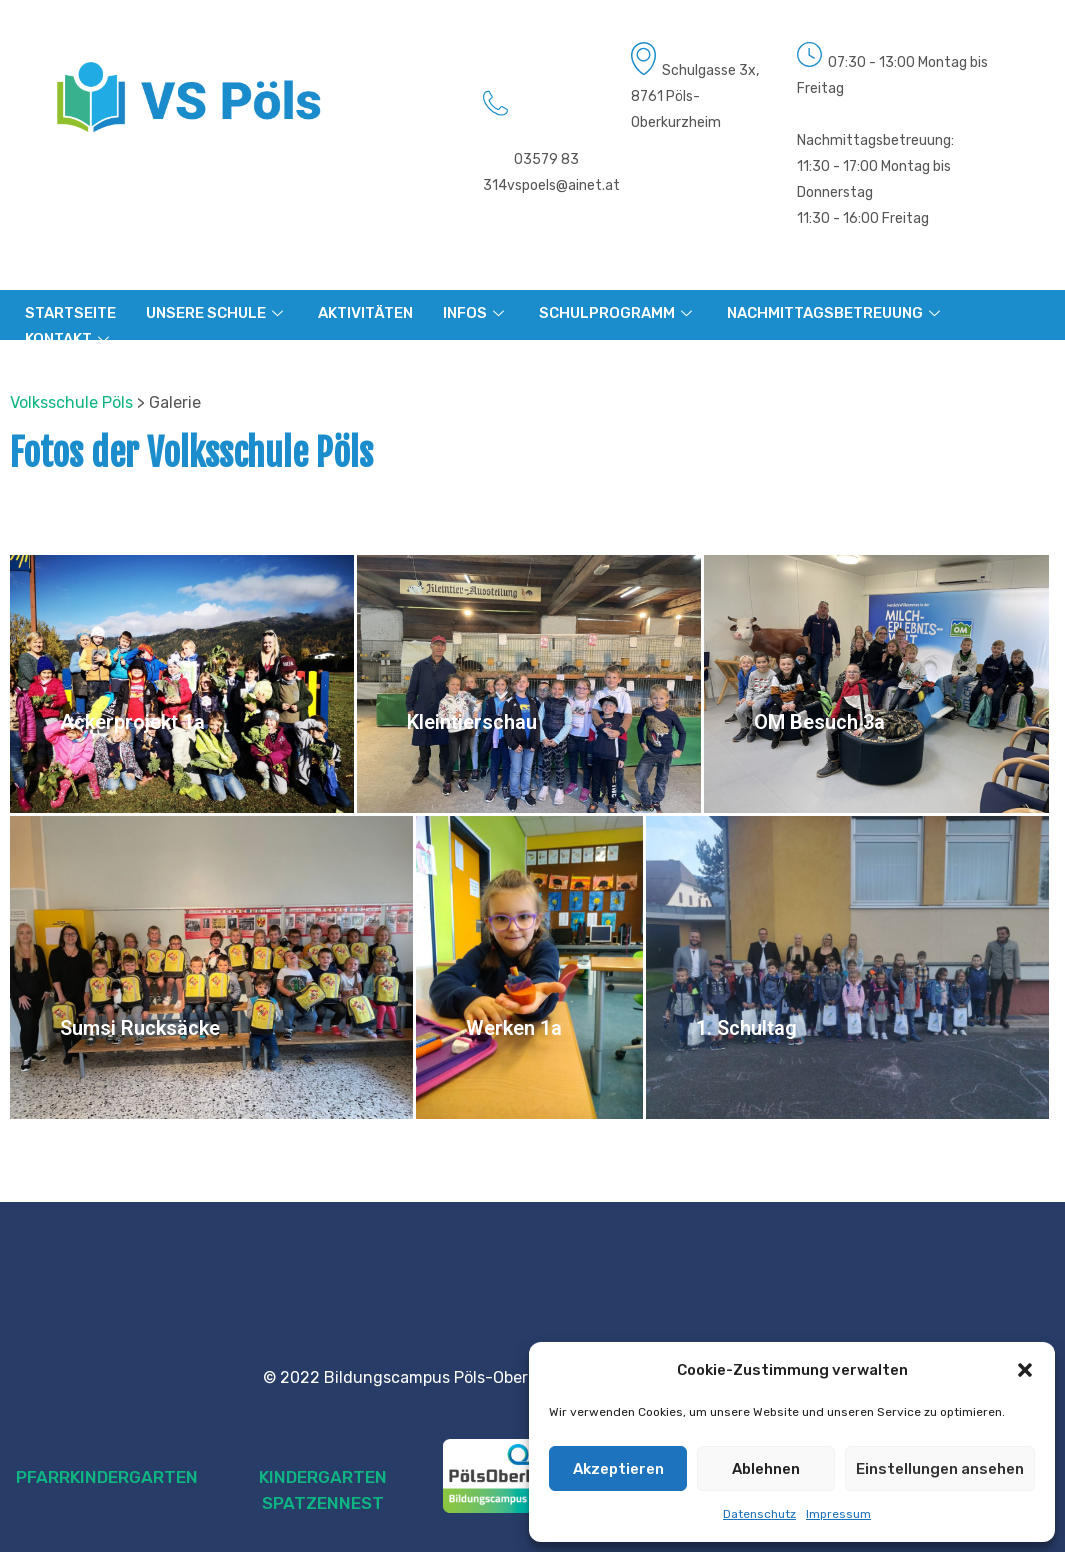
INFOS (476, 313)
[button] (1025, 1370)
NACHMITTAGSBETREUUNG (836, 313)
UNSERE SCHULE (217, 313)
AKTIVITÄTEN (365, 313)
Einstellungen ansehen (940, 1469)
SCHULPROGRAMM (618, 313)
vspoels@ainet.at (563, 185)
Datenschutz (759, 1514)
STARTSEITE (70, 313)
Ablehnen (766, 1469)
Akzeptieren (618, 1469)
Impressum (838, 1514)
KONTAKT (69, 339)
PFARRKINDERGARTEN (107, 1477)
